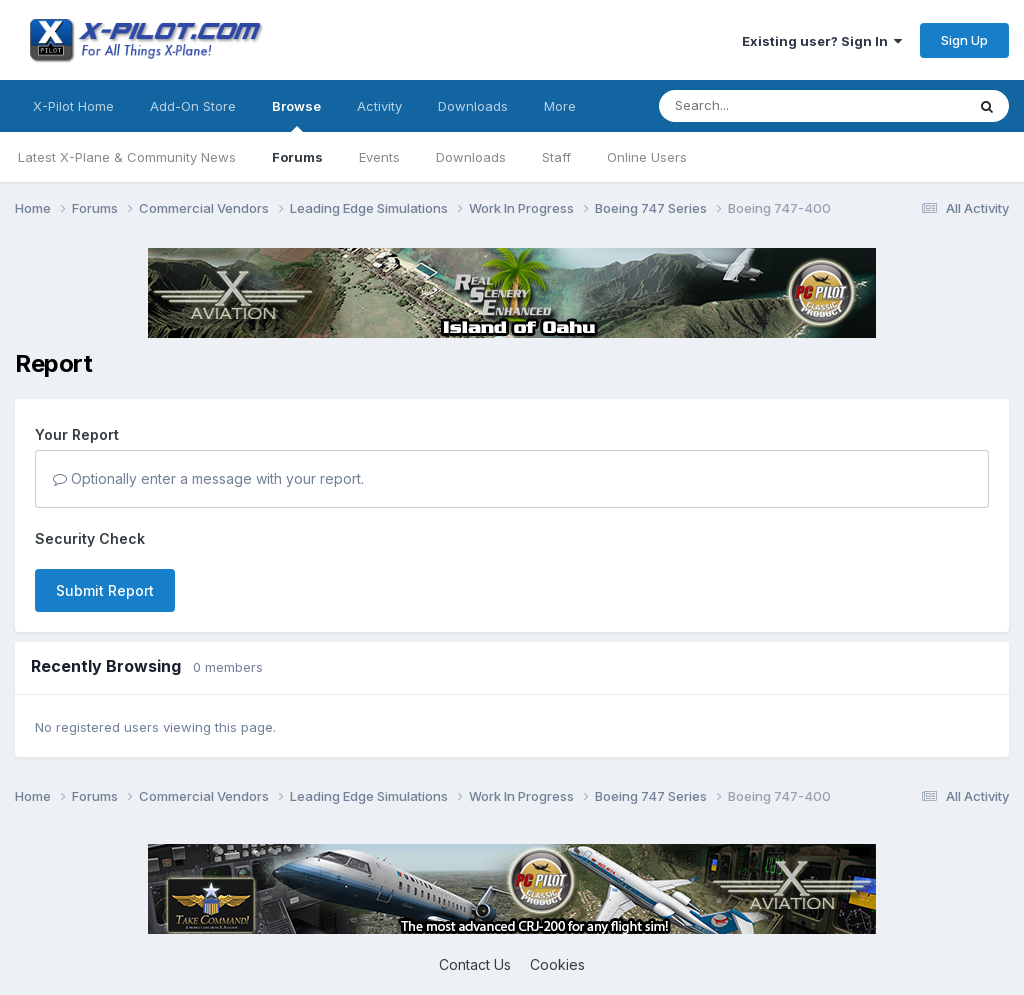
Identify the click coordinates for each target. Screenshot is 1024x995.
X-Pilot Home (73, 106)
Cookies (557, 964)
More (560, 106)
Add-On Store (193, 106)
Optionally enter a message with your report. (208, 478)
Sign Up (964, 40)
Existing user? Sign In (822, 41)
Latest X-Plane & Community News (127, 157)
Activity (379, 106)
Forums (297, 157)
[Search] (772, 106)
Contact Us (475, 964)
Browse (296, 115)
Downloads (471, 157)
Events (379, 157)
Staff (556, 157)
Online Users (647, 157)
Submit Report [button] (105, 590)
